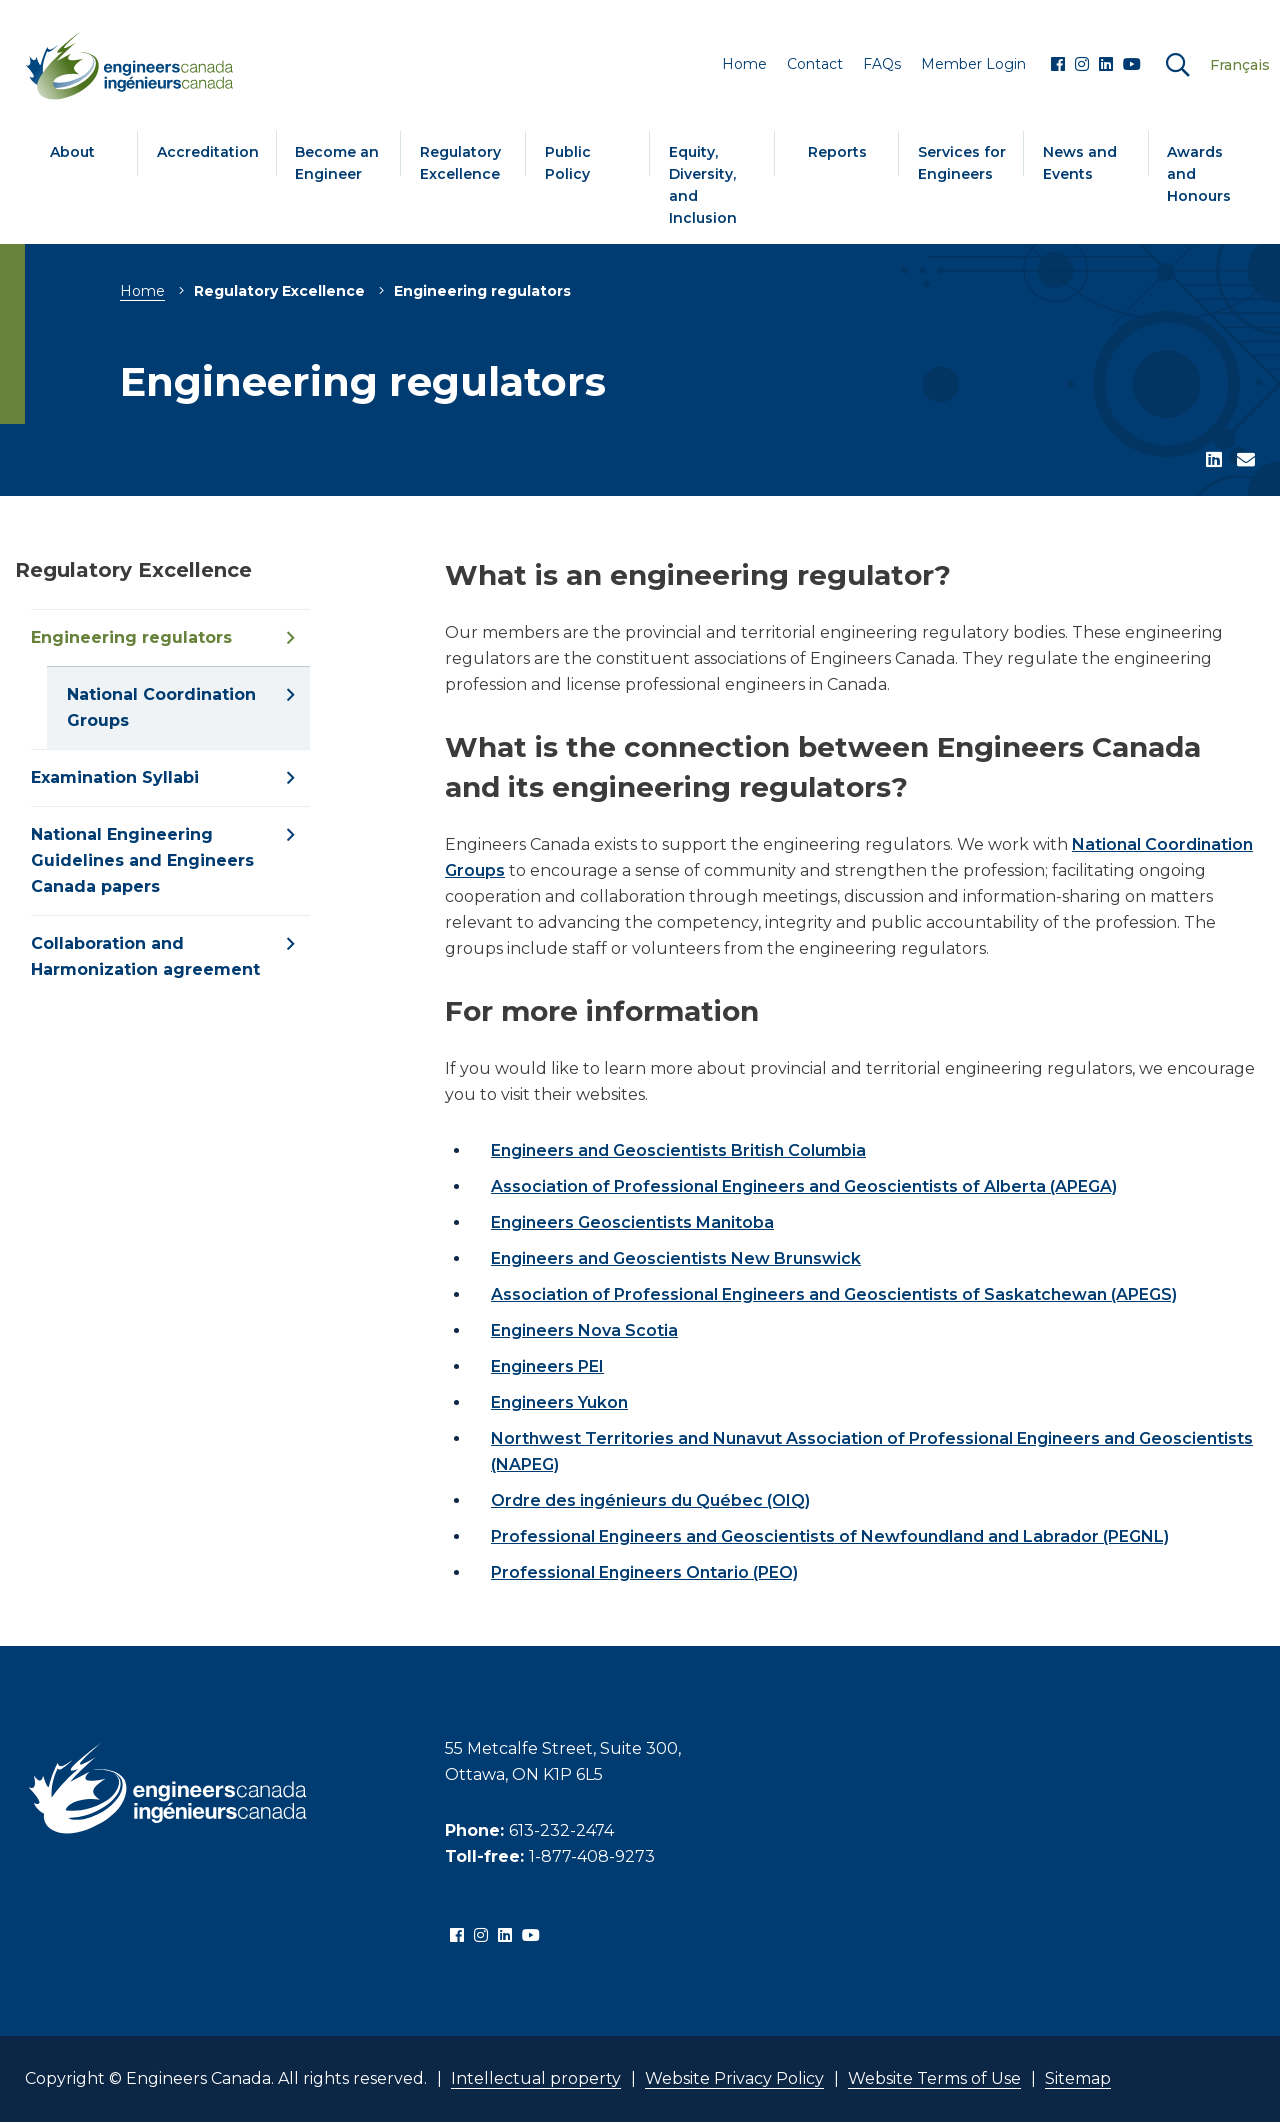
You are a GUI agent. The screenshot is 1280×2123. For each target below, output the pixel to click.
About (72, 152)
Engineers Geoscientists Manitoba (632, 1222)
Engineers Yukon (559, 1402)
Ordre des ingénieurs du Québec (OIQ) (650, 1500)
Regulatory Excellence (460, 163)
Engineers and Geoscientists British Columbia (678, 1150)
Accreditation (208, 152)
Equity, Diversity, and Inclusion (703, 185)
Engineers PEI (547, 1366)
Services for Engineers (962, 163)
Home (142, 291)
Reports (837, 152)
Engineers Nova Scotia (584, 1330)
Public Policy (568, 163)
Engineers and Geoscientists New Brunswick (676, 1258)
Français (1240, 65)
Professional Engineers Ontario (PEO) (644, 1572)
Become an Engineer (337, 163)
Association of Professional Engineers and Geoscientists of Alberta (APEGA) (804, 1186)
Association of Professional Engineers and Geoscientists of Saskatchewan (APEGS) (834, 1294)
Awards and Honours (1199, 174)
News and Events (1080, 163)
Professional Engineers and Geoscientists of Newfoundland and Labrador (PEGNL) (830, 1536)
